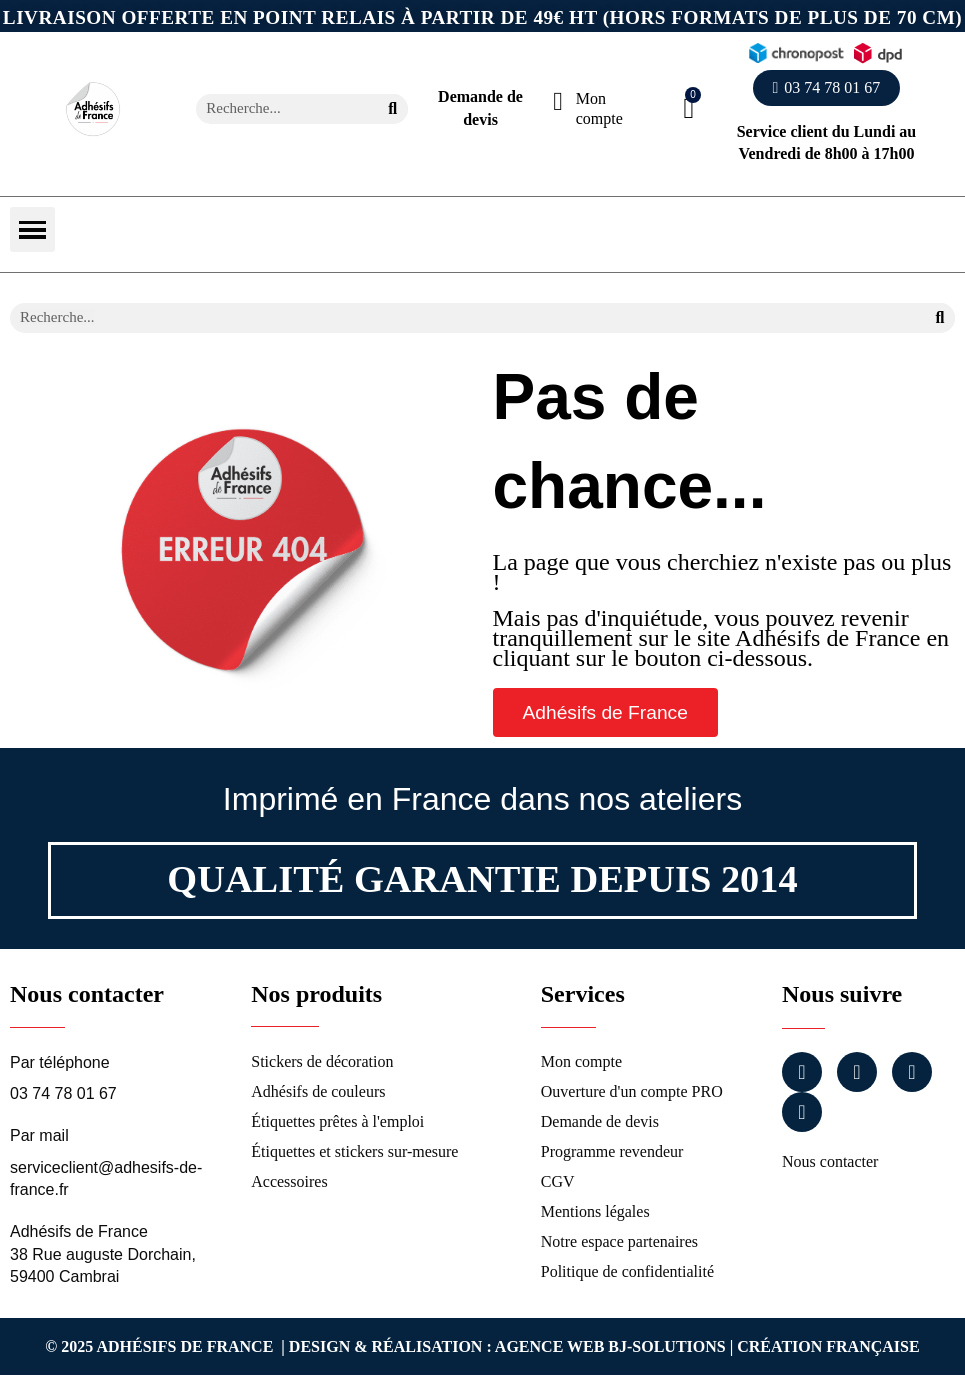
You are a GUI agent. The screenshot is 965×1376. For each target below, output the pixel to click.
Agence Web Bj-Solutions (610, 1346)
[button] (827, 88)
